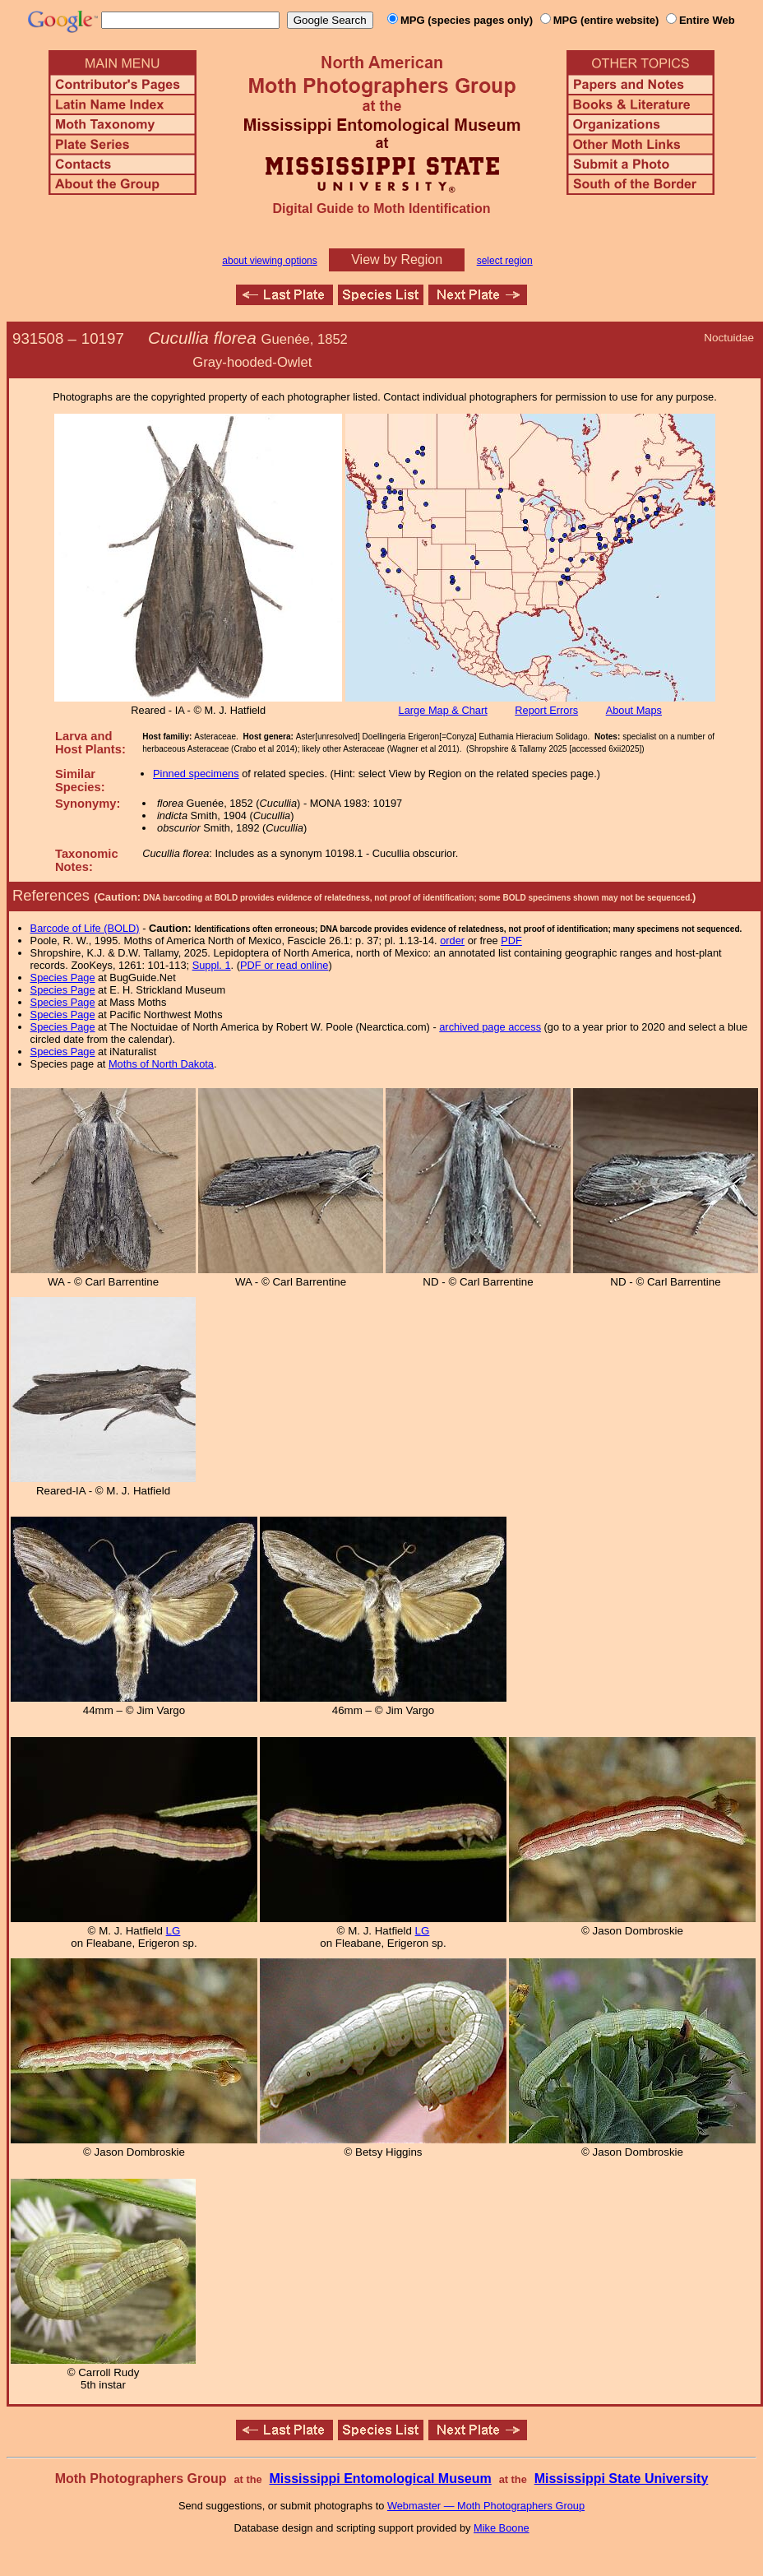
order (452, 940)
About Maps (634, 710)
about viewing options (269, 260)
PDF (511, 940)
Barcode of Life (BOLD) (85, 928)
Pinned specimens (196, 773)
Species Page (62, 977)
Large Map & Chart (443, 710)
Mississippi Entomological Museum (380, 2479)
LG (173, 1931)
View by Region (396, 259)
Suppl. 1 (211, 965)
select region (505, 260)
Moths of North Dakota (161, 1064)
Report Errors (546, 710)
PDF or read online (284, 965)
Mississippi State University (621, 2479)
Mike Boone (501, 2528)
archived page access (490, 1027)
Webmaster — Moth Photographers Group (486, 2506)
